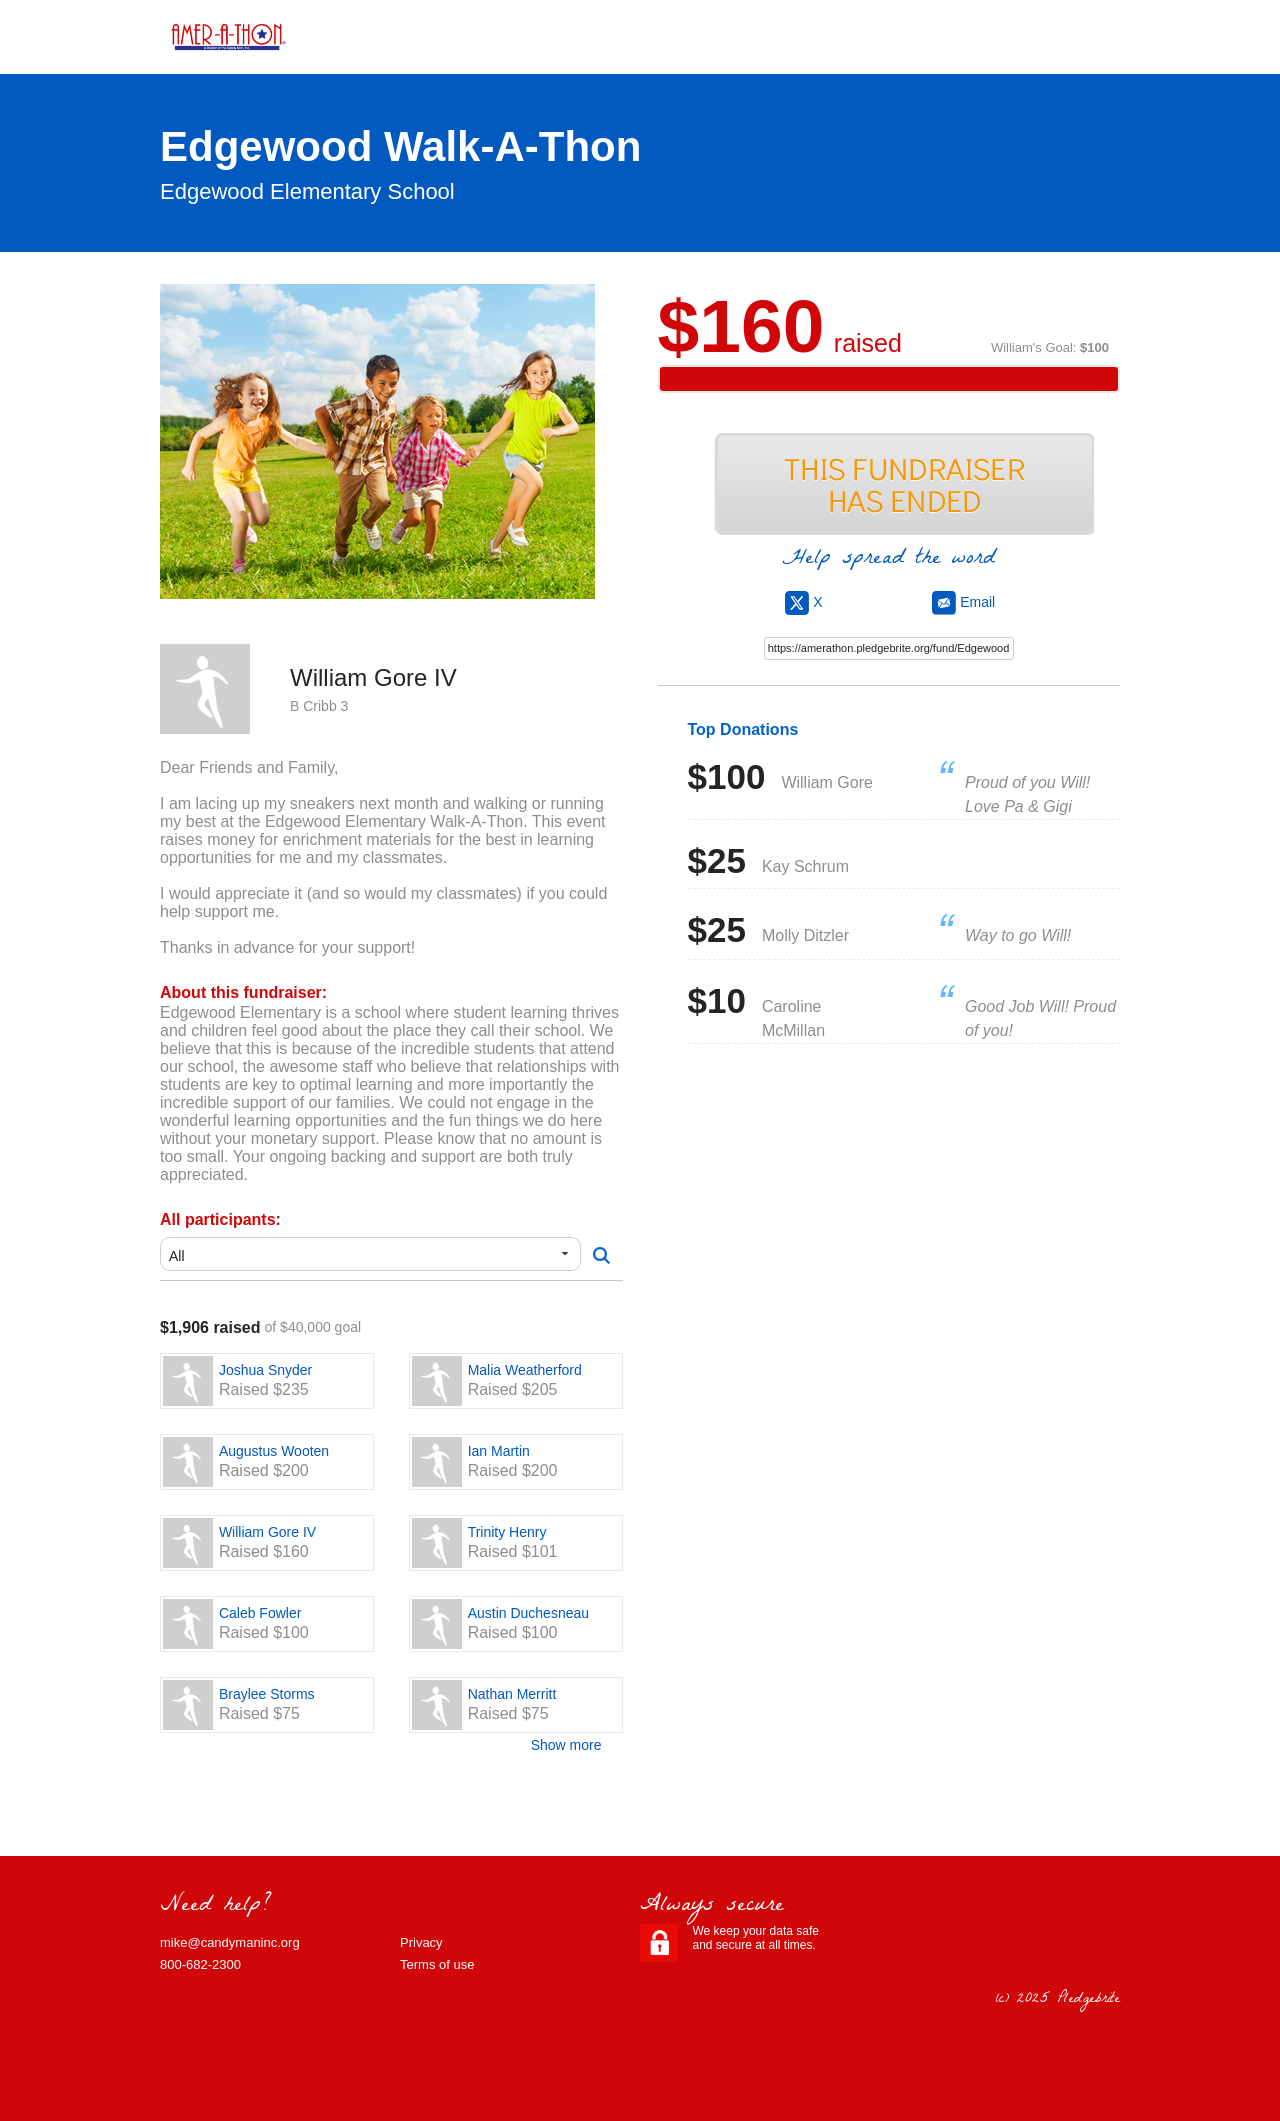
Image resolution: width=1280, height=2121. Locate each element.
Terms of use (437, 1964)
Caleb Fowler (260, 1613)
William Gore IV (267, 1532)
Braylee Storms (267, 1694)
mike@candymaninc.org (230, 1942)
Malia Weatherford (525, 1370)
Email (963, 602)
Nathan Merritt (512, 1694)
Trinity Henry (507, 1532)
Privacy (421, 1942)
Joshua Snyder (265, 1370)
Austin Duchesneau (528, 1613)
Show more (566, 1745)
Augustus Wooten (274, 1451)
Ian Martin (499, 1451)
